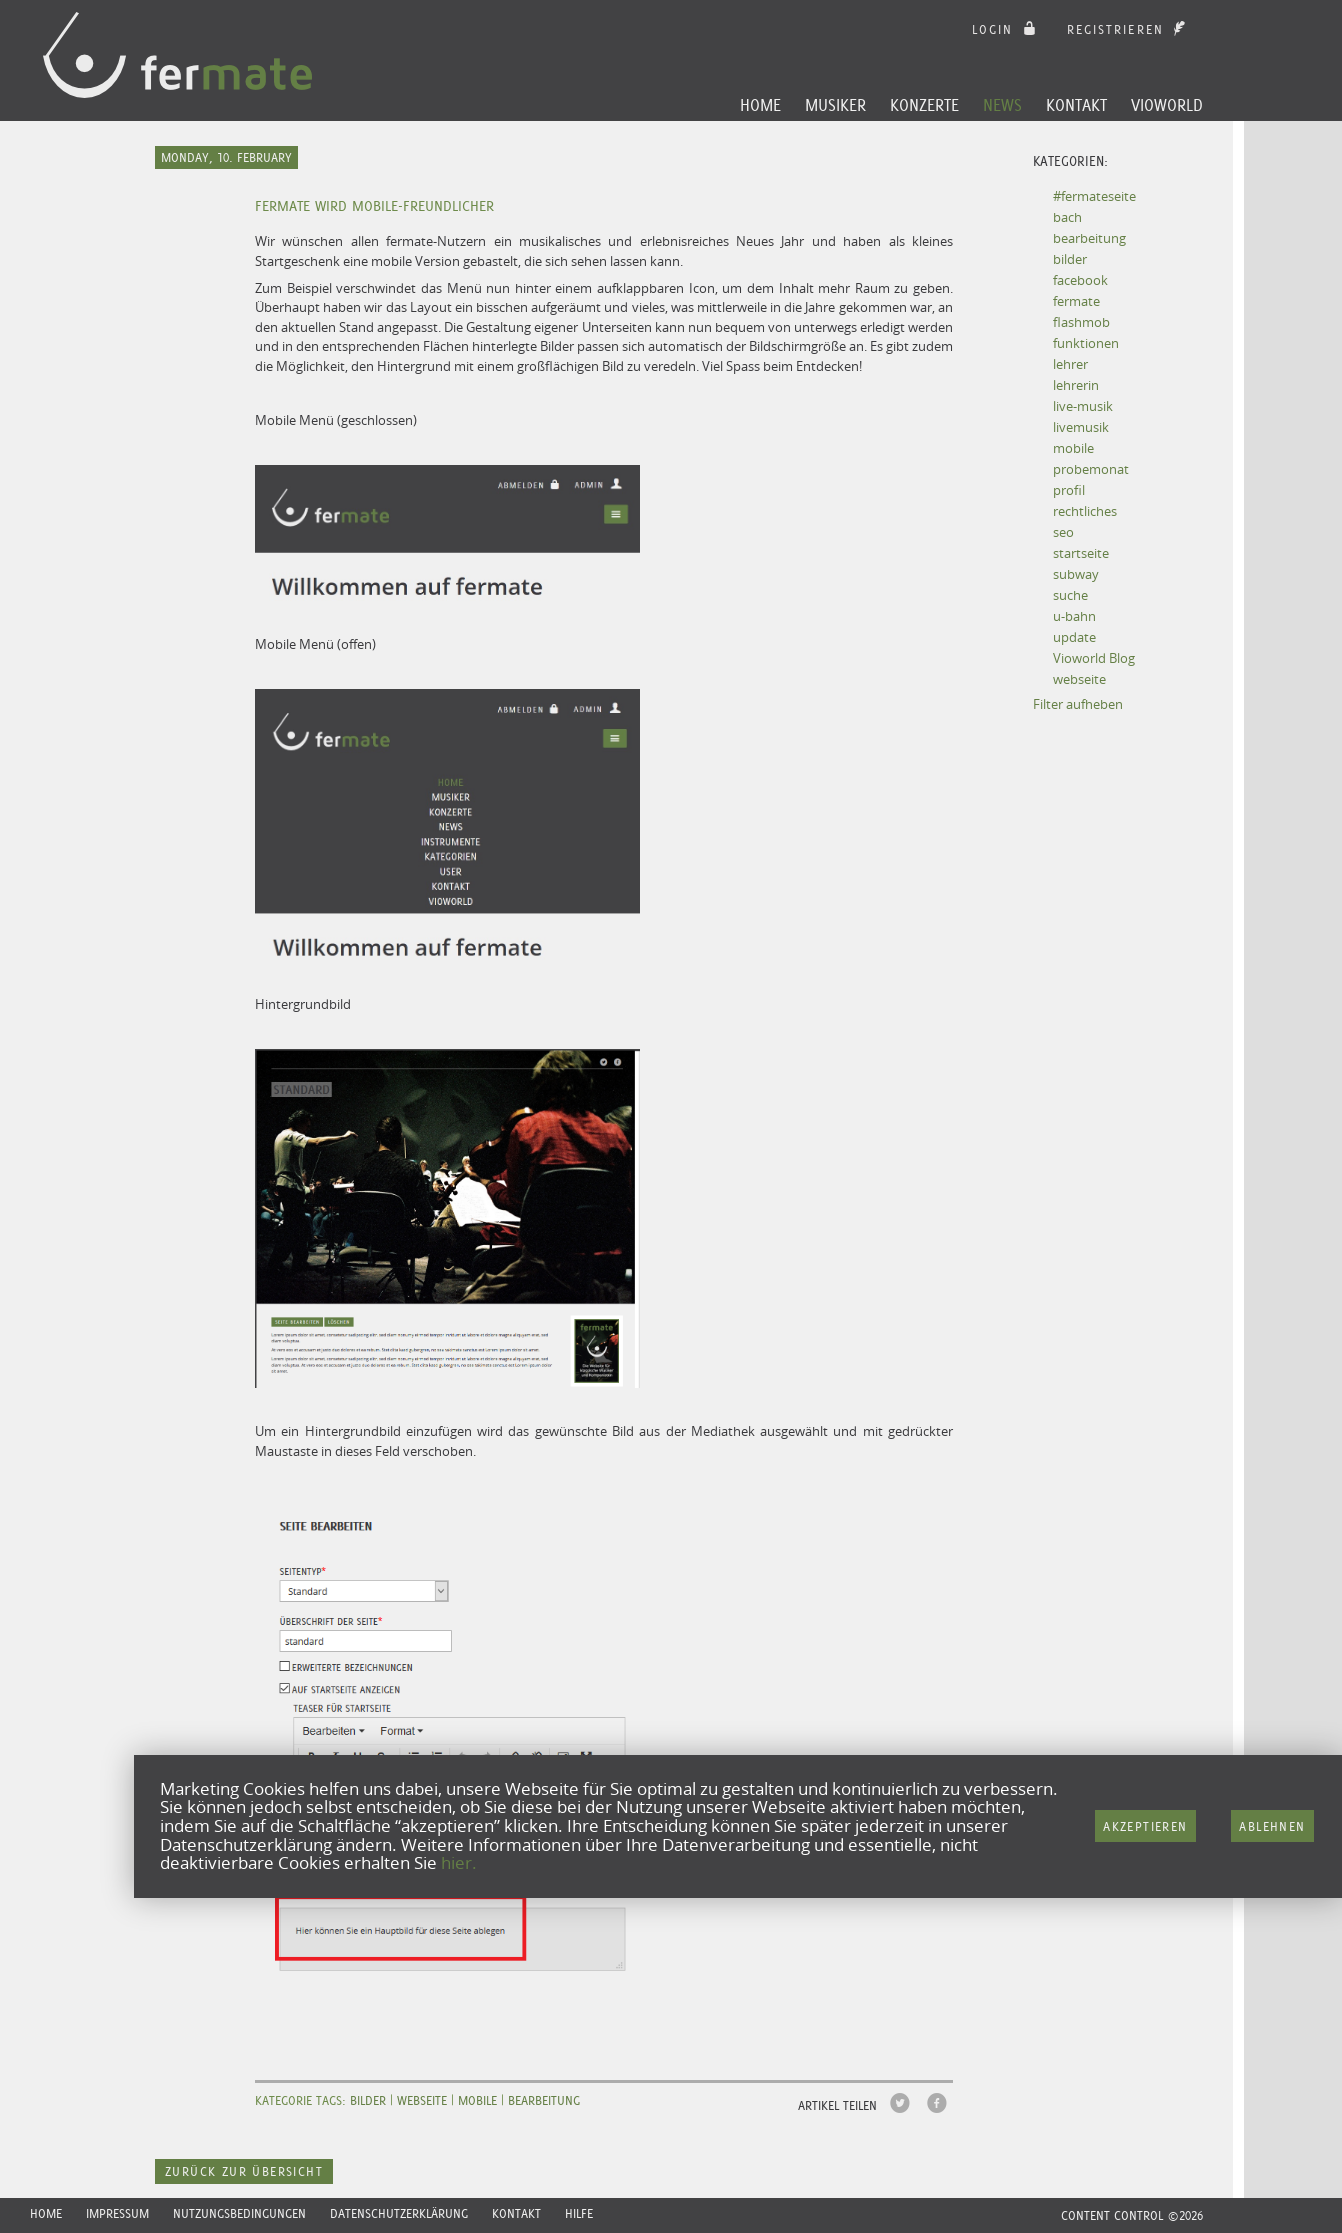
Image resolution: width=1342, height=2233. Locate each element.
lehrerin (1076, 385)
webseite (1079, 679)
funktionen (1086, 343)
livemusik (1081, 427)
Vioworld (1167, 105)
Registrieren (1129, 29)
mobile (1073, 448)
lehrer (1070, 364)
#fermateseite (1094, 196)
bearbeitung (1089, 238)
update (1074, 637)
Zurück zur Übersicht (244, 2171)
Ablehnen (1272, 1826)
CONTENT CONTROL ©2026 (1132, 2215)
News (1002, 105)
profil (1069, 490)
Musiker (835, 105)
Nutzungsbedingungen (239, 2213)
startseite (1081, 553)
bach (1067, 217)
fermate (1076, 301)
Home (760, 105)
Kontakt (1076, 105)
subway (1076, 574)
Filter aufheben (1078, 704)
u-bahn (1074, 616)
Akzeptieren (1145, 1826)
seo (1063, 532)
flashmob (1081, 322)
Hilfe (579, 2213)
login (1006, 29)
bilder (1070, 259)
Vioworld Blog (1094, 658)
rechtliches (1085, 511)
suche (1070, 595)
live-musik (1083, 406)
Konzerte (924, 105)
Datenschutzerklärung (399, 2213)
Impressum (117, 2213)
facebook (1080, 280)
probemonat (1091, 469)
